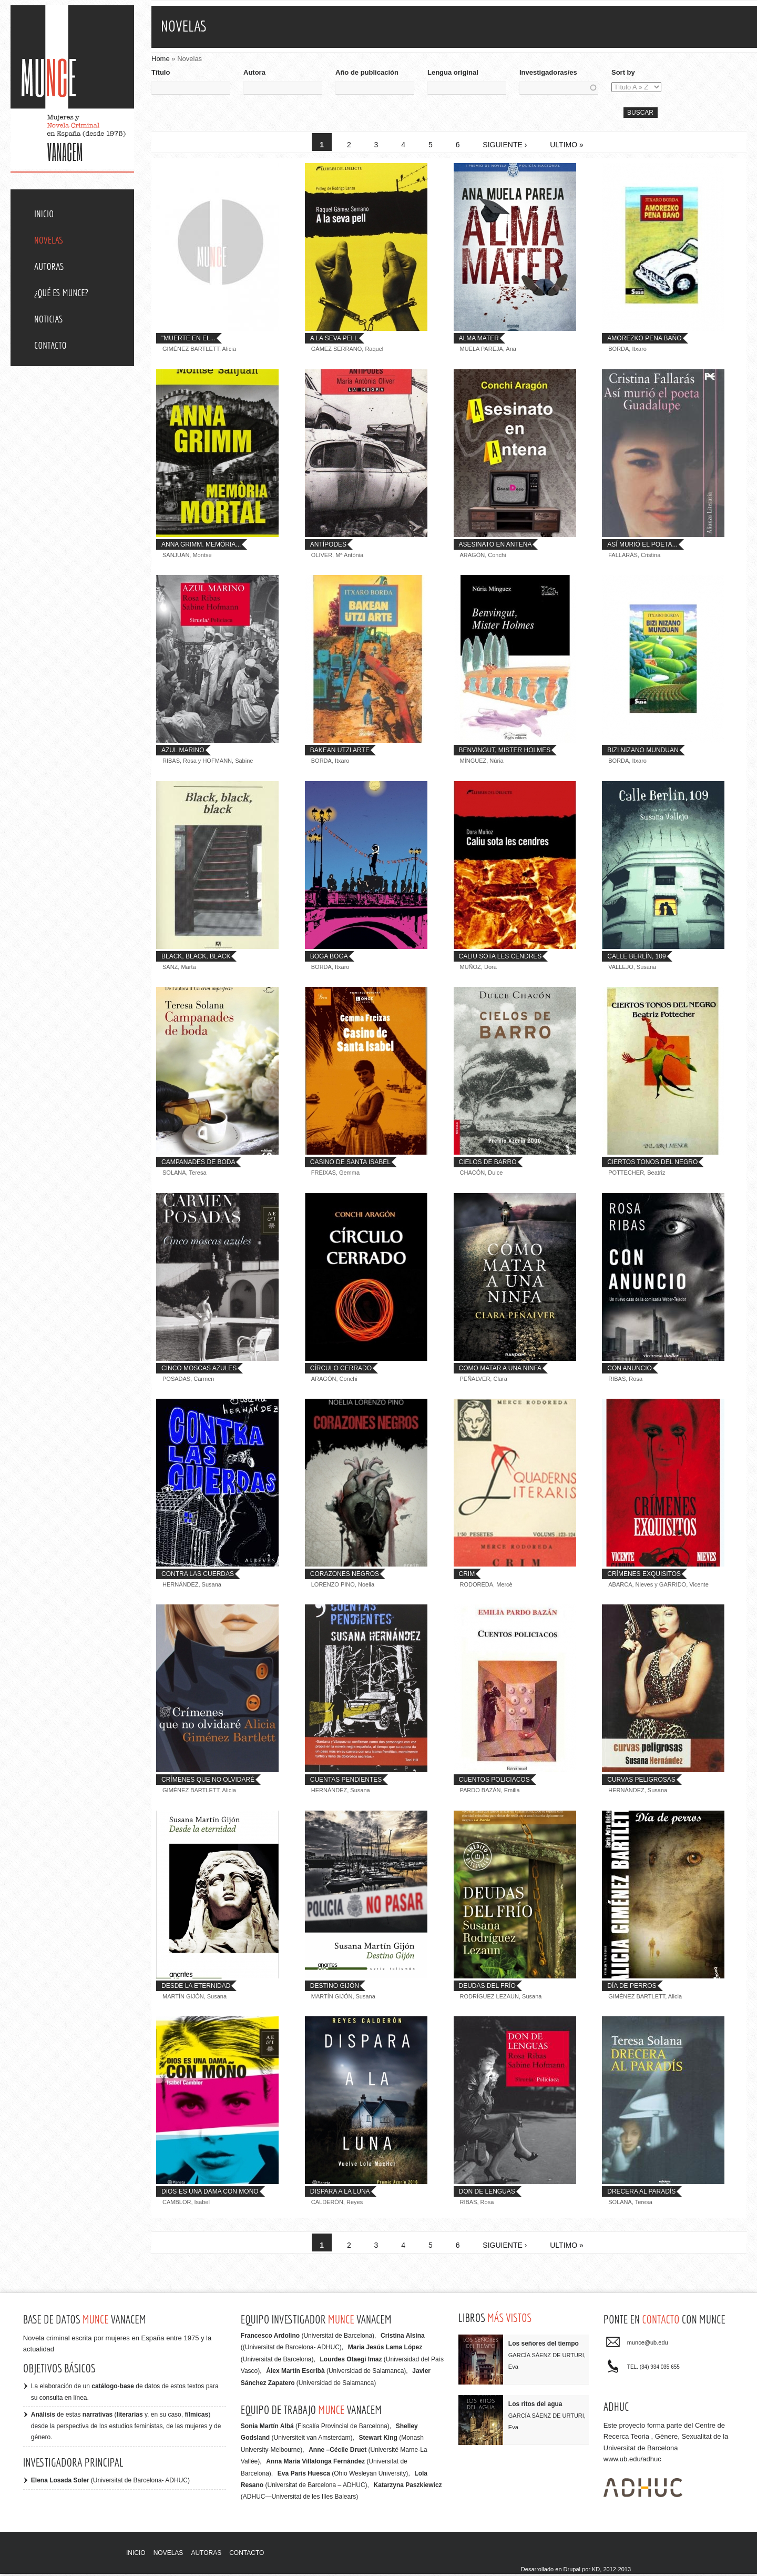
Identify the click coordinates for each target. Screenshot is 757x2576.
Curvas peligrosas (641, 1782)
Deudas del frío (487, 1988)
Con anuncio (629, 1370)
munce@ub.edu (647, 2344)
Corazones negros (344, 1576)
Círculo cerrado (341, 1370)
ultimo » (567, 147)
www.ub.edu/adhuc (632, 2462)
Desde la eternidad (195, 1988)
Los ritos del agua (535, 2406)
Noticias (48, 319)
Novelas (48, 240)
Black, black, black (195, 958)
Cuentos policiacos (494, 1782)
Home (160, 59)
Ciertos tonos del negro (652, 1164)
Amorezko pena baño (644, 341)
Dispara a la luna (340, 2194)
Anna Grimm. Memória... (201, 546)
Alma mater (479, 341)
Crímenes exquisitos (644, 1576)
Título (160, 72)
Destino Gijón (334, 1988)
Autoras (49, 266)
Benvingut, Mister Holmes (505, 752)
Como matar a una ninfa (500, 1370)
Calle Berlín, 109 (636, 958)
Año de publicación (366, 72)
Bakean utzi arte (340, 752)
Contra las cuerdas (197, 1576)
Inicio (44, 213)
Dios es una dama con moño (210, 2194)
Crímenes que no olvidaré (207, 1782)
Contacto (50, 345)
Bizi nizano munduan (642, 752)
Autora (254, 72)
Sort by (623, 72)
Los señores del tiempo (543, 2346)
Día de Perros (631, 1988)
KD (596, 2572)
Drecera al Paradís (641, 2194)
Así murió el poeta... (642, 546)
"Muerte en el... (188, 341)
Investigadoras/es (548, 72)
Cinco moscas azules (199, 1370)
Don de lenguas (487, 2194)
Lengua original (452, 72)
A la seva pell (334, 341)
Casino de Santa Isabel (350, 1164)
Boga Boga (329, 958)
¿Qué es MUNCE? (61, 292)
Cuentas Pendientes (346, 1782)
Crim (467, 1576)
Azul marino (182, 752)
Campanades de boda (198, 1164)
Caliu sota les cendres (500, 958)
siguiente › (505, 147)
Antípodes (328, 546)
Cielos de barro (488, 1164)
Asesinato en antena (495, 546)
